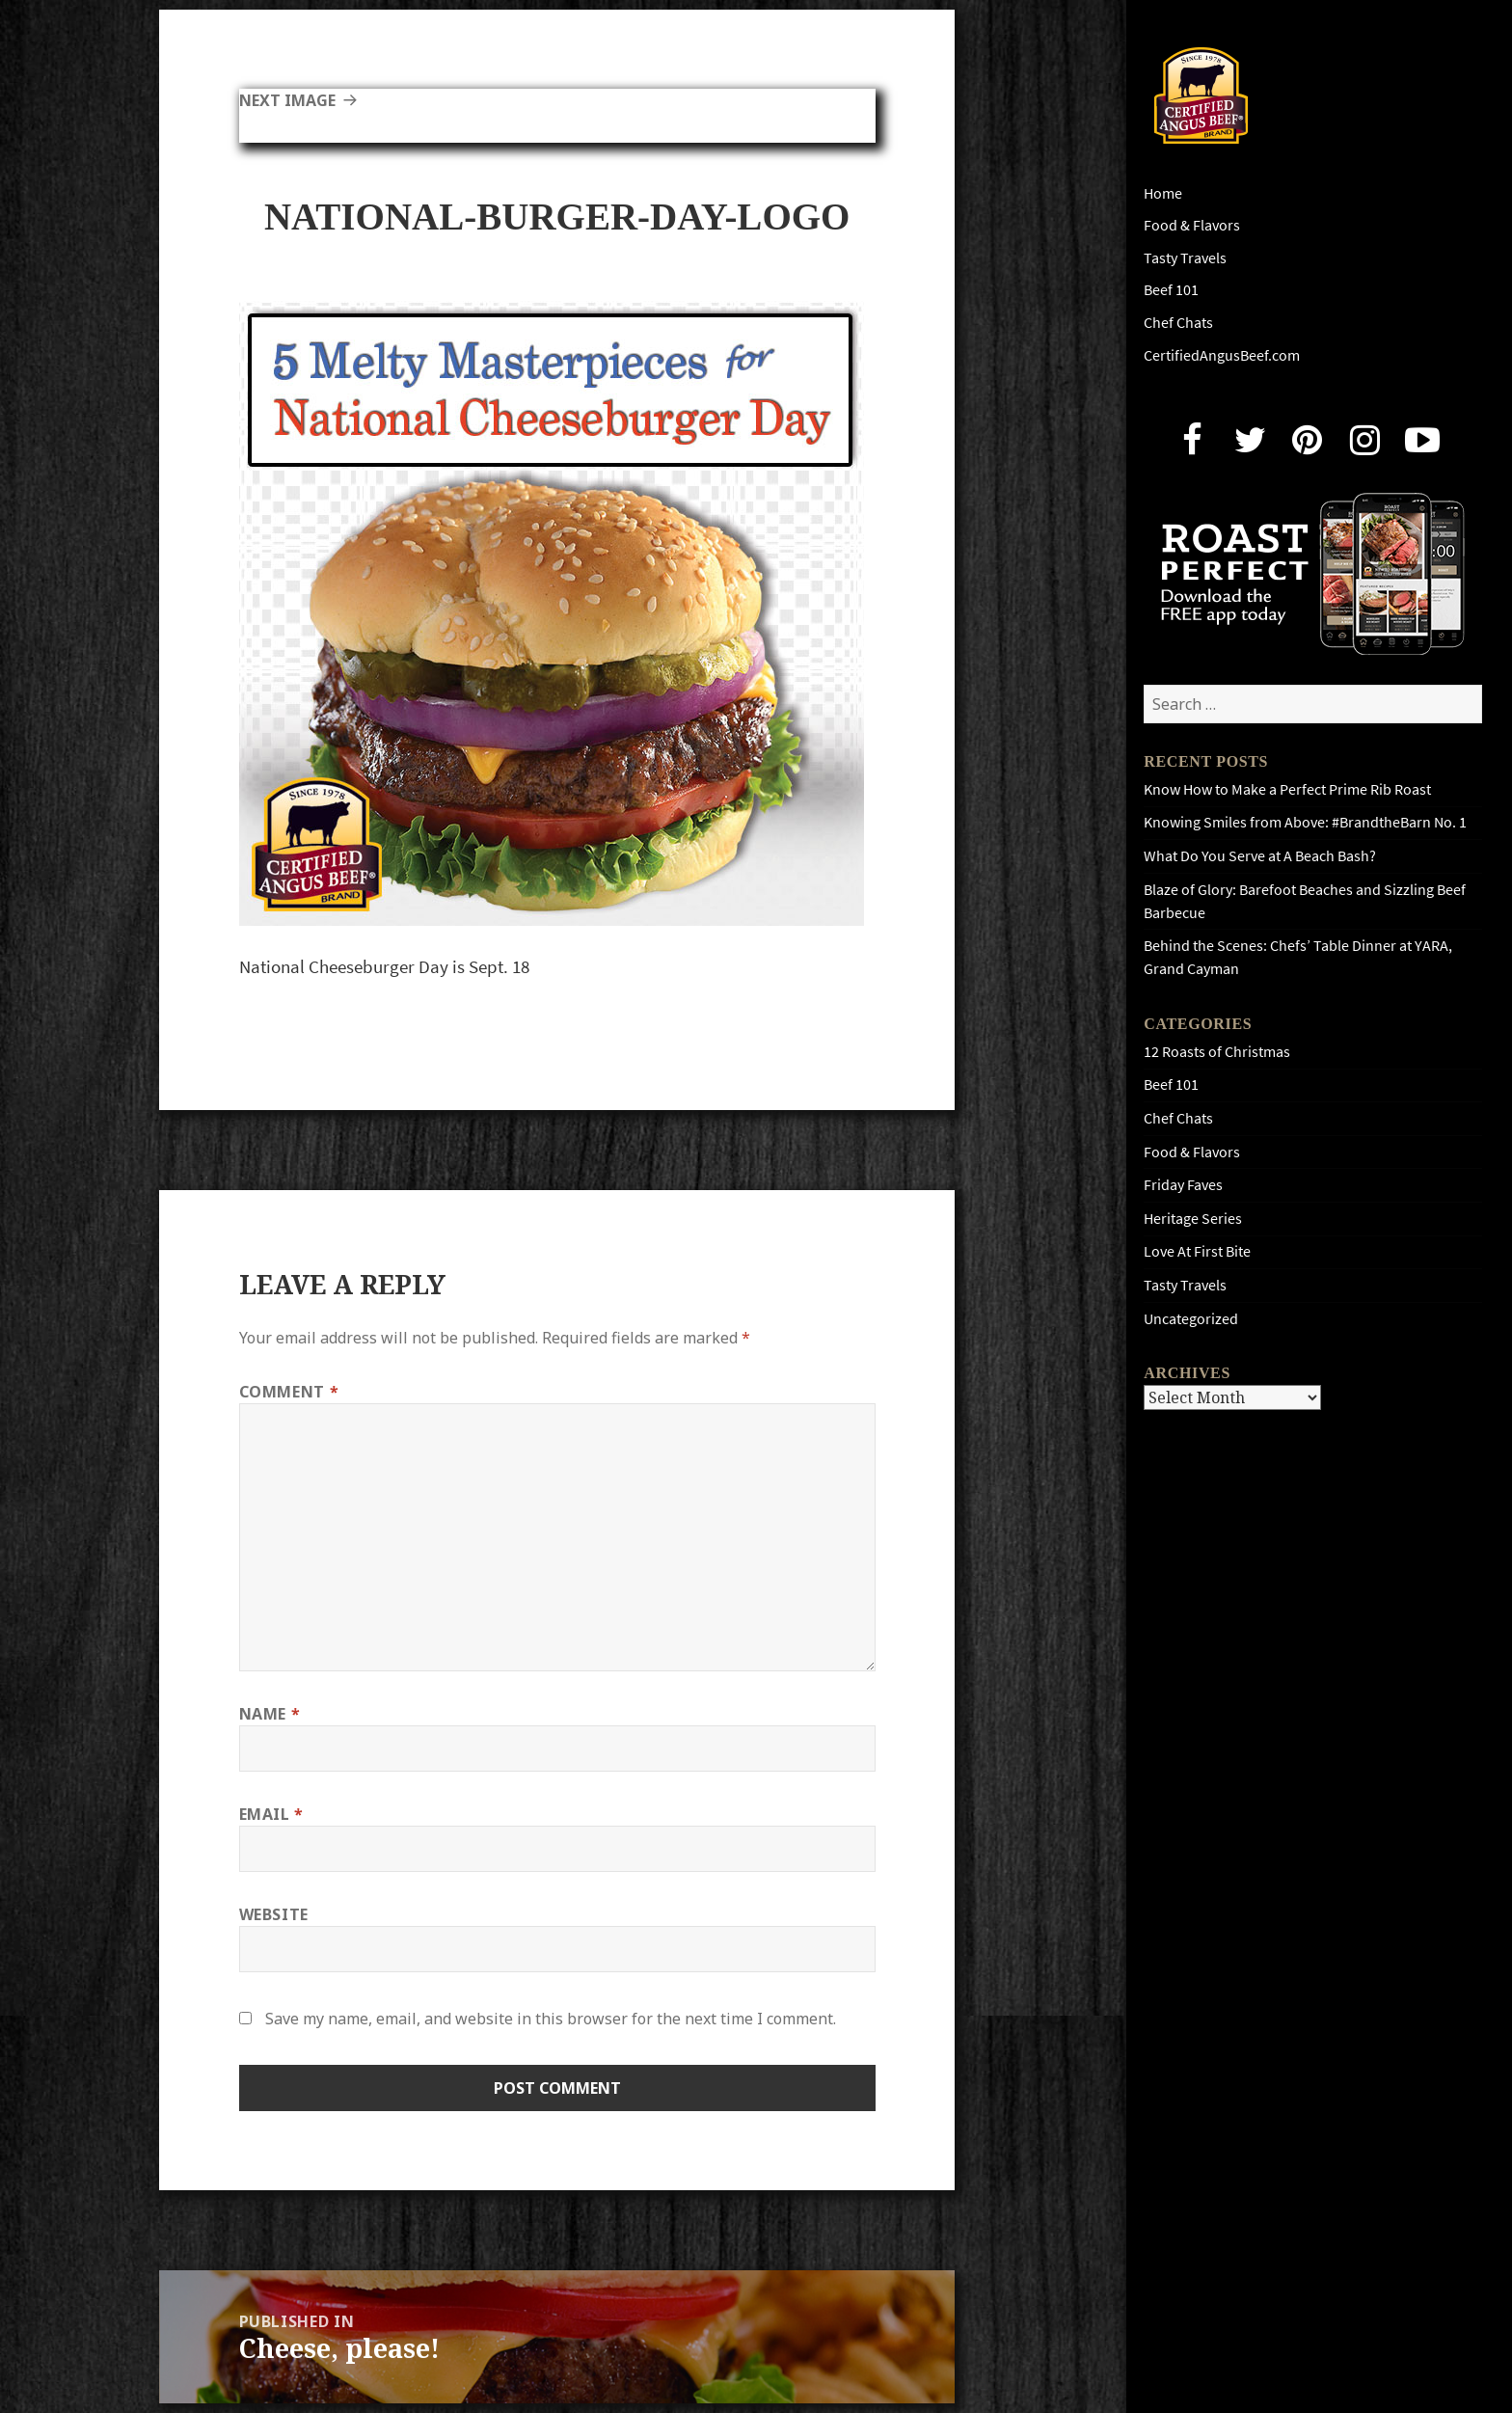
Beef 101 (1171, 290)
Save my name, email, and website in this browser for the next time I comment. (550, 2018)
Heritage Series (1193, 1218)
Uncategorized (1191, 1319)
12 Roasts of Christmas (1217, 1052)
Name (270, 1713)
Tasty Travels (1185, 258)
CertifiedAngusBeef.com (1222, 355)
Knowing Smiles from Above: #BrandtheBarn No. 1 (1305, 822)
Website (274, 1914)
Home (1163, 193)
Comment (289, 1391)
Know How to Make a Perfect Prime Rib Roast (1287, 789)
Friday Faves (1183, 1185)
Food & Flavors (1192, 225)
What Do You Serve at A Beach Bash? (1260, 856)
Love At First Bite (1197, 1251)
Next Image (287, 100)
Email (271, 1814)
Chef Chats (1178, 322)
